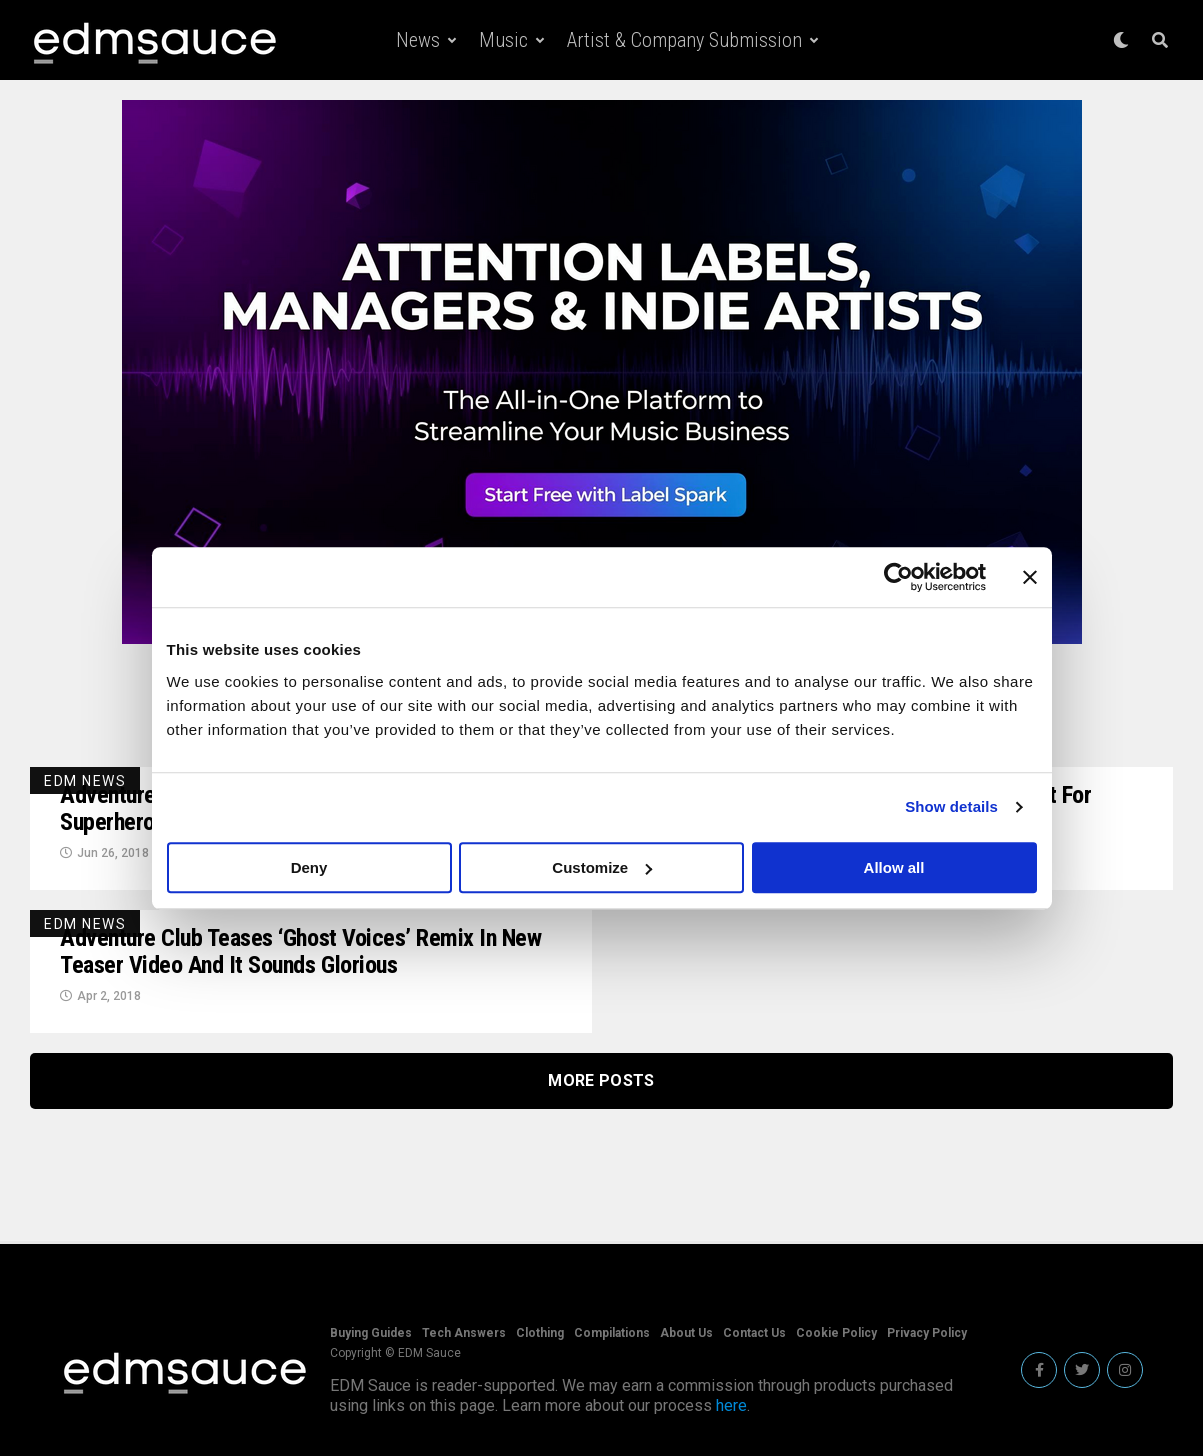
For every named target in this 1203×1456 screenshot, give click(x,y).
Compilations (612, 1333)
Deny (309, 867)
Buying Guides (371, 1333)
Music (503, 40)
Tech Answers (464, 1333)
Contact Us (754, 1333)
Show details (951, 806)
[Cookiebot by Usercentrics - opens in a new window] (898, 577)
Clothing (540, 1333)
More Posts (601, 1080)
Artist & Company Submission (684, 40)
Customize (602, 867)
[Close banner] (1030, 577)
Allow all (894, 867)
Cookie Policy (836, 1333)
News (418, 40)
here (731, 1405)
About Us (686, 1333)
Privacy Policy (927, 1333)
